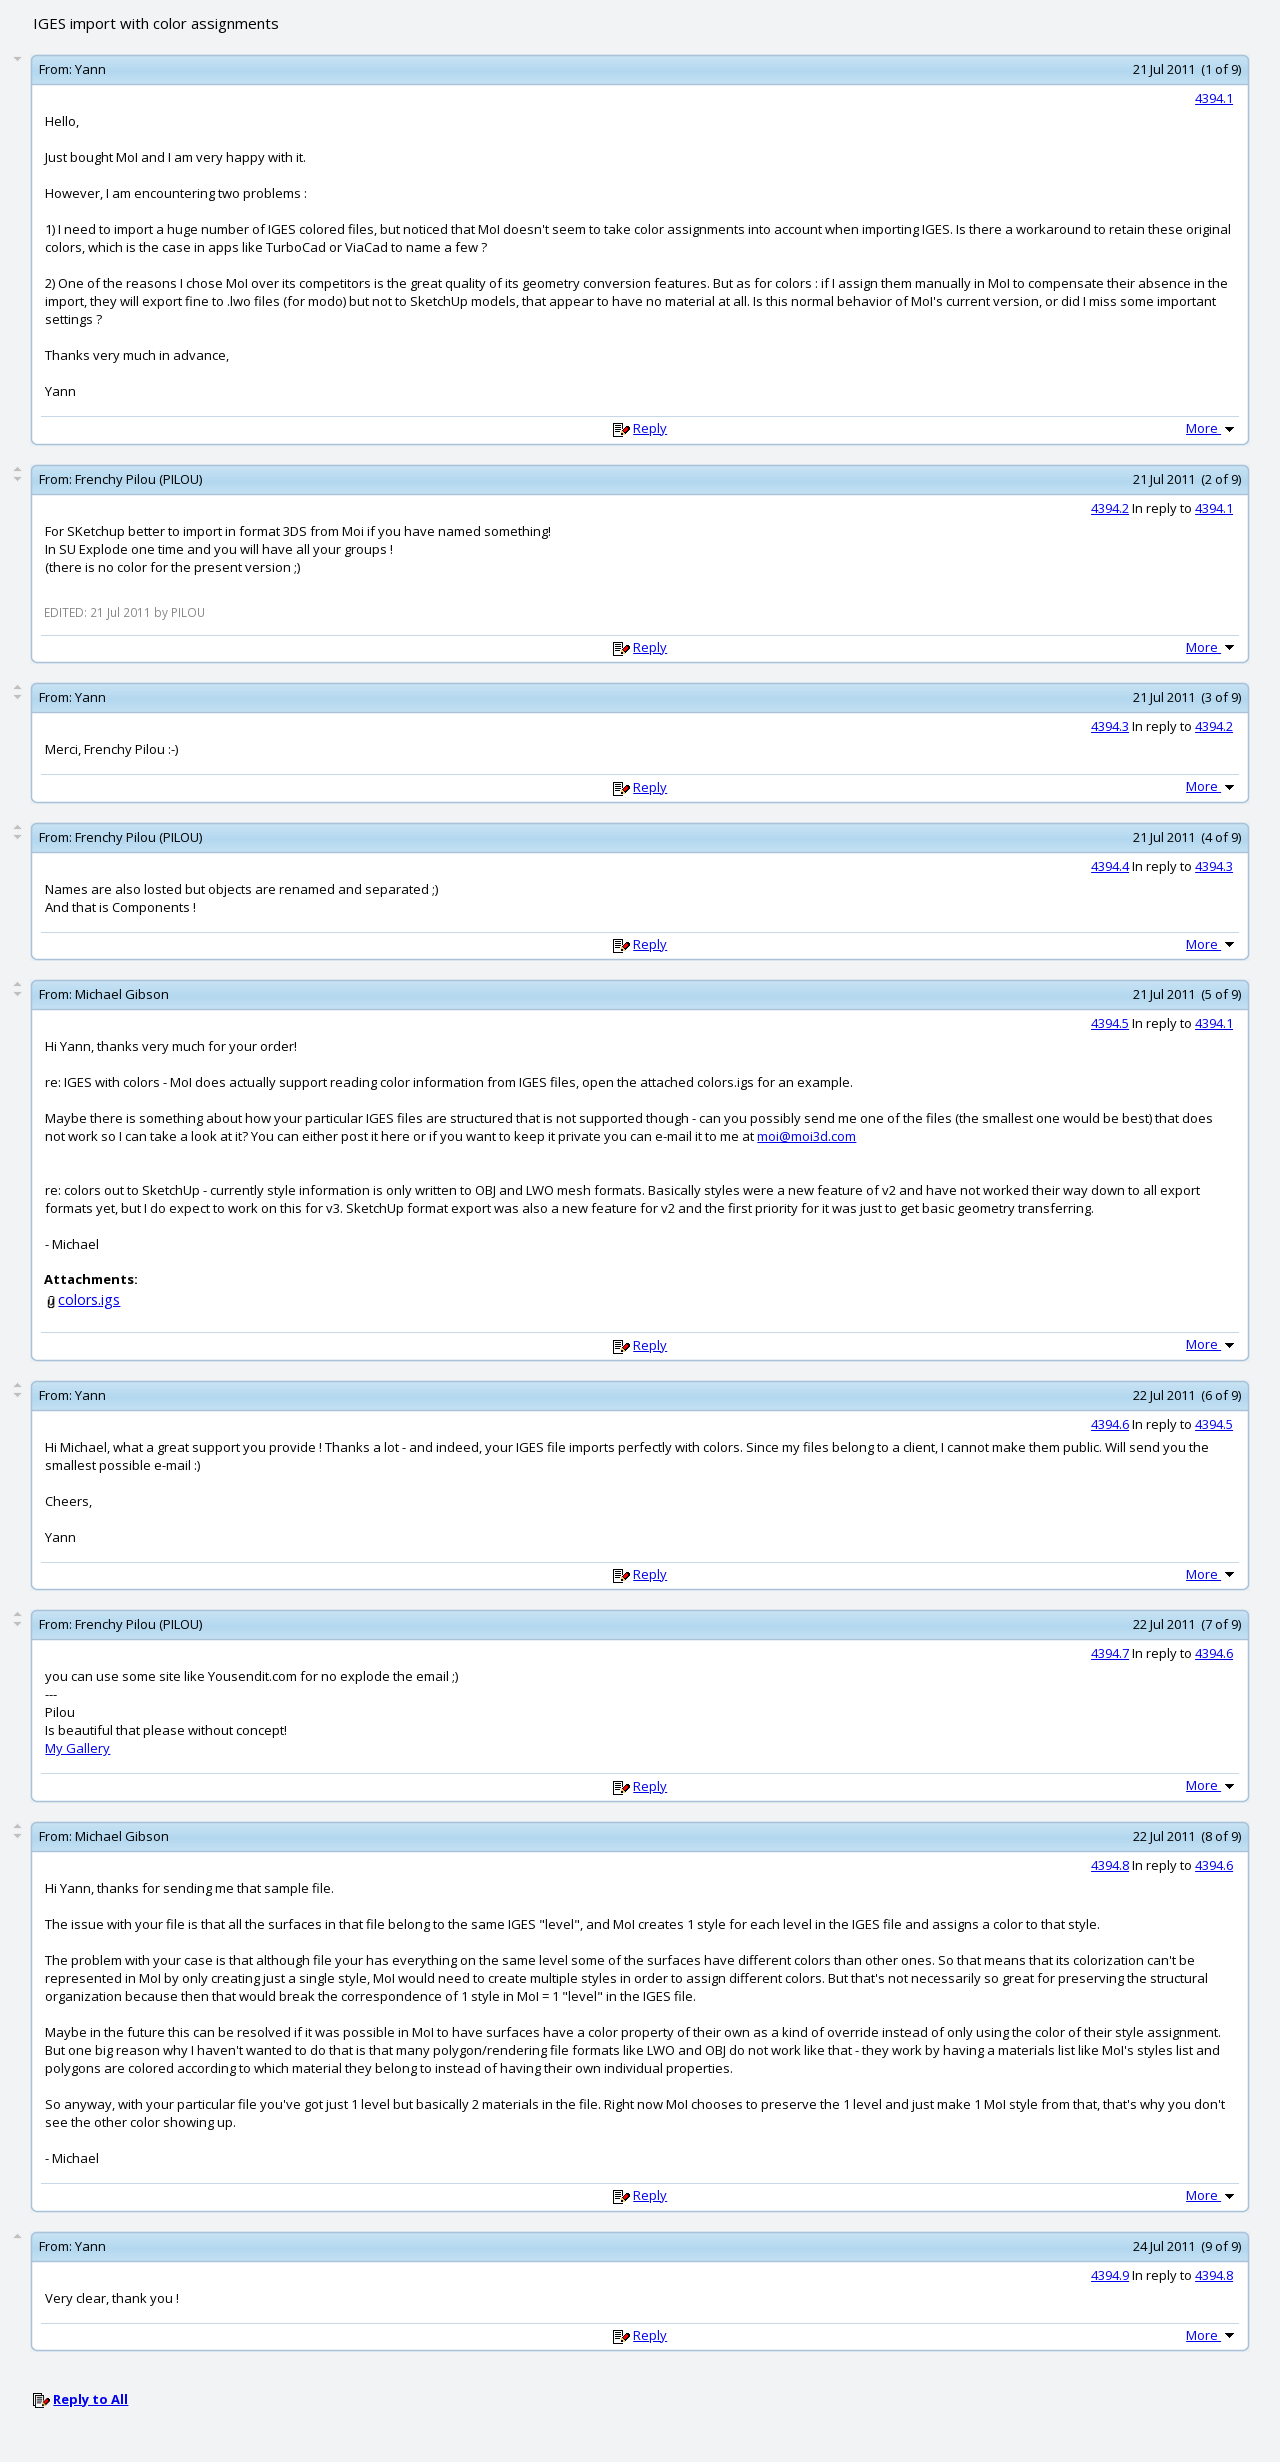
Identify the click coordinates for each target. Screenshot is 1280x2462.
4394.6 (1110, 1424)
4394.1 (1214, 98)
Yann (90, 69)
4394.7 (1110, 1653)
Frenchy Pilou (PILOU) (138, 479)
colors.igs (89, 1299)
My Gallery (77, 1748)
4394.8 (1110, 1865)
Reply (650, 428)
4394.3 (1110, 726)
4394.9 (1110, 2275)
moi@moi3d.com (806, 1136)
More (1212, 428)
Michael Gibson (122, 994)
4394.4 (1110, 866)
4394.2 (1110, 508)
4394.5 (1110, 1023)
